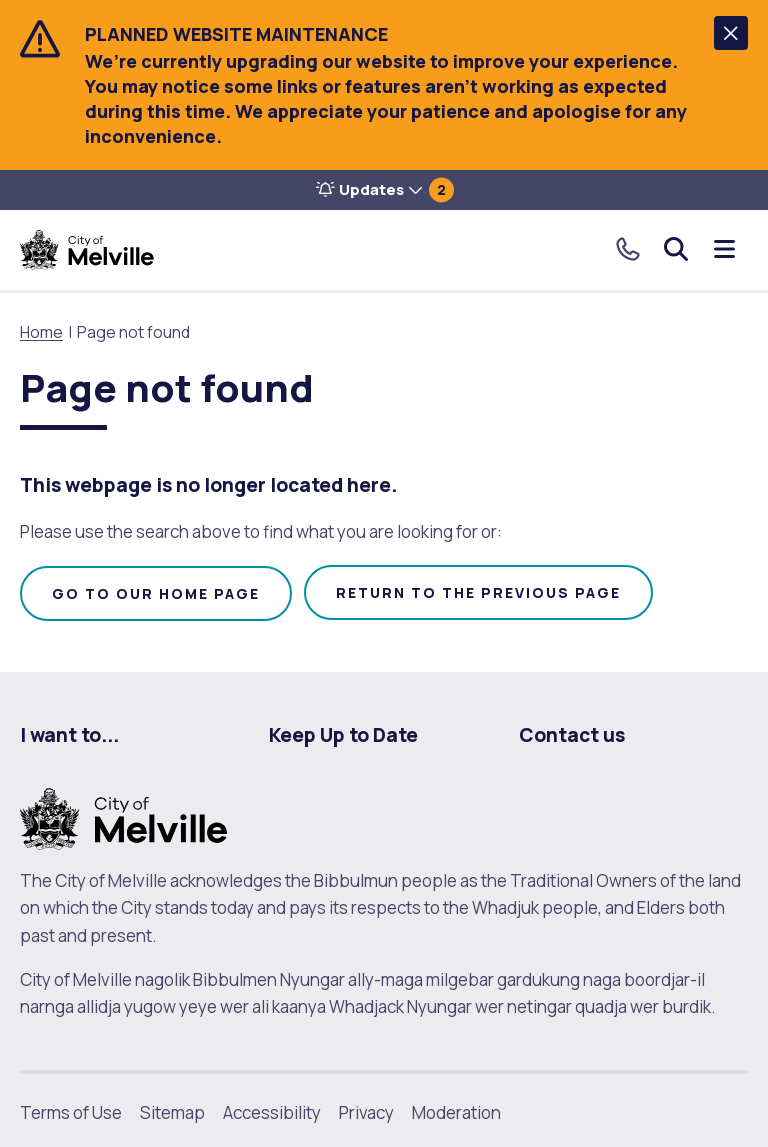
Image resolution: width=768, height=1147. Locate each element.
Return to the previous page (478, 592)
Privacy (366, 1112)
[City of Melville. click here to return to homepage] (123, 817)
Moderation (456, 1112)
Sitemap (172, 1112)
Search (676, 249)
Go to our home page (156, 593)
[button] (731, 33)
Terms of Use (71, 1112)
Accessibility (272, 1112)
